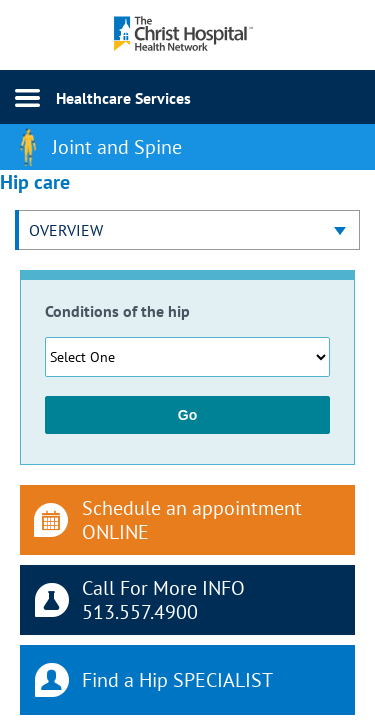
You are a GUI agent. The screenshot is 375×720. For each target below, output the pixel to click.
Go (187, 415)
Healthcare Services (123, 98)
